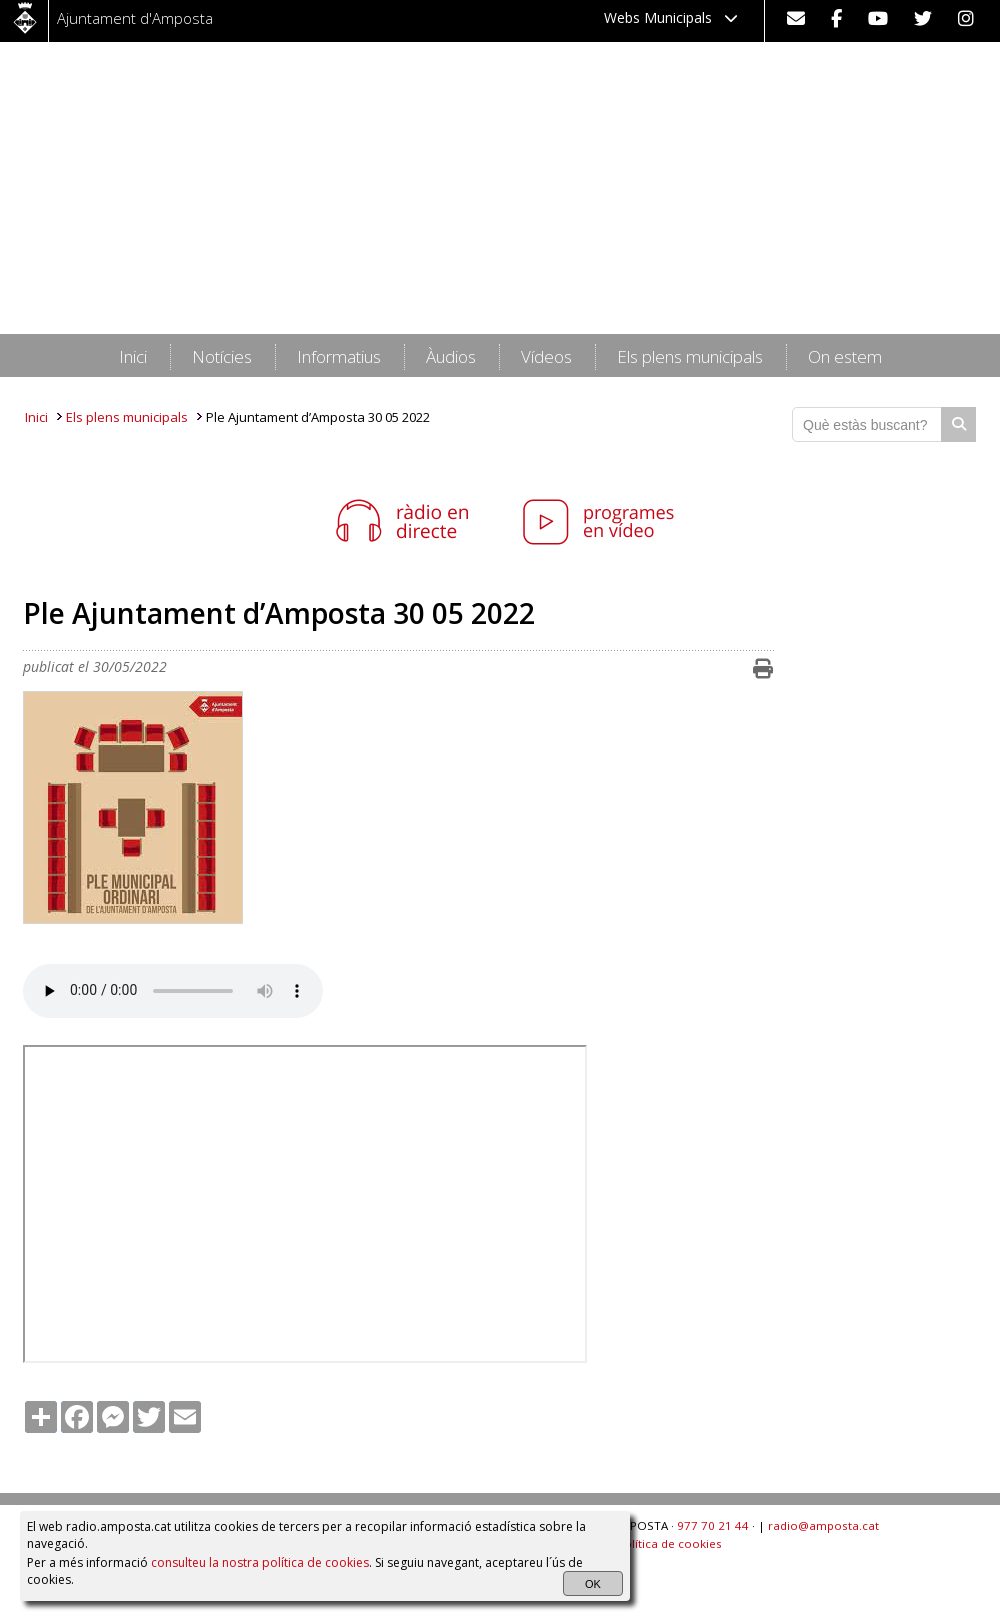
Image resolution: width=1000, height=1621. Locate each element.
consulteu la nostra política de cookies (260, 1562)
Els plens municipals (127, 417)
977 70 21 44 (713, 1525)
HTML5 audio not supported (173, 991)
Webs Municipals (671, 17)
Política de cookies (669, 1543)
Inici (36, 417)
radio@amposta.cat (823, 1525)
